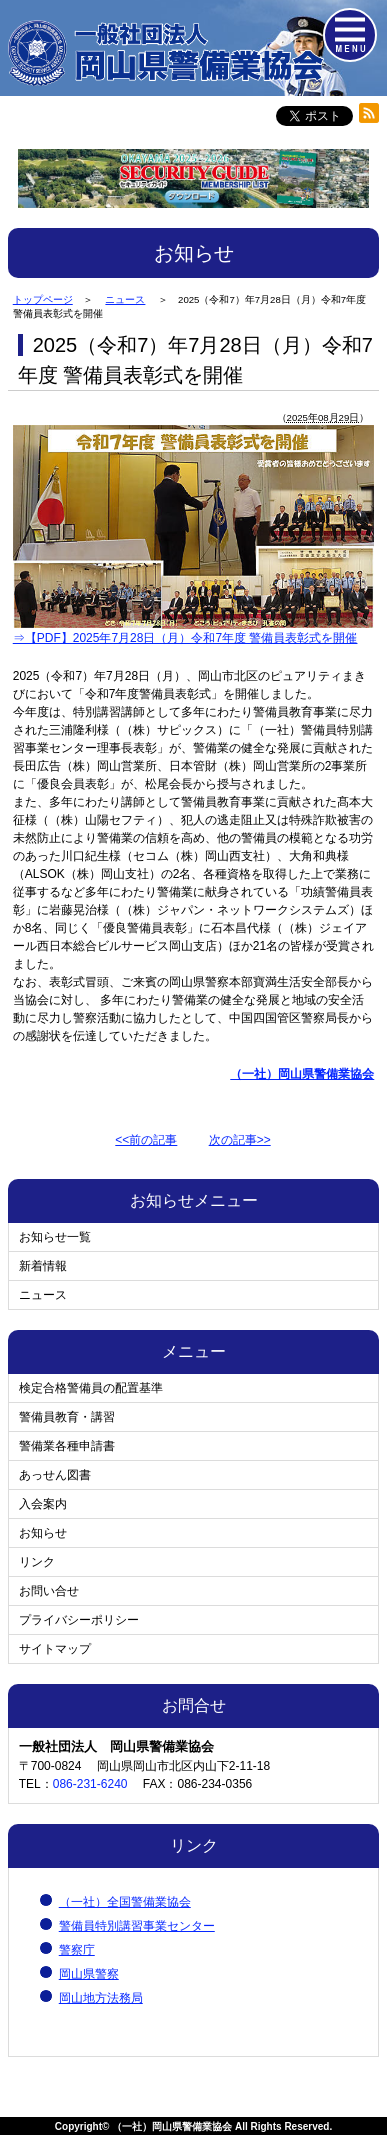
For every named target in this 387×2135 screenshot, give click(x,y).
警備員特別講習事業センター (137, 1926)
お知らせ (43, 1533)
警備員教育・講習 (67, 1417)
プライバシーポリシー (79, 1620)
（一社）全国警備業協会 (125, 1902)
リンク (37, 1562)
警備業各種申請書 (67, 1446)
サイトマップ (55, 1649)
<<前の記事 (146, 1140)
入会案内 (43, 1504)
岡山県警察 (89, 1974)
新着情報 (43, 1266)
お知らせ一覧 (55, 1237)
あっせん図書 (55, 1475)
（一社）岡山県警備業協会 (172, 2126)
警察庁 (77, 1950)
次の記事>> (240, 1140)
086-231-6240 (90, 1784)
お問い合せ (49, 1591)
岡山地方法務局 (101, 1998)
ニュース (43, 1295)
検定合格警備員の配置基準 (91, 1388)
